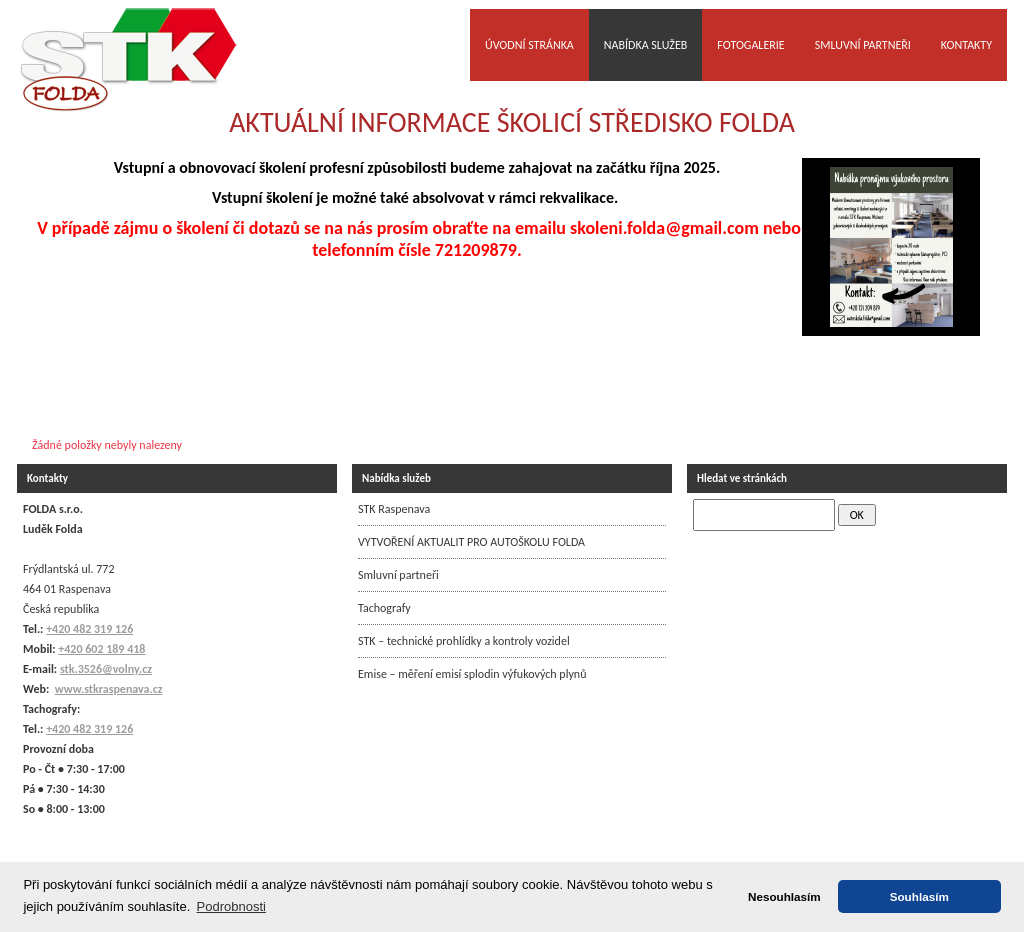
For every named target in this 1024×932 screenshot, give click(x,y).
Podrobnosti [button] (231, 906)
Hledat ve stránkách (742, 478)
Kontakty (966, 45)
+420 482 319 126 (89, 729)
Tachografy (384, 608)
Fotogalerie (750, 45)
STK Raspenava (394, 509)
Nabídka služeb (646, 45)
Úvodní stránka (529, 45)
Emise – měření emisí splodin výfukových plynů (472, 674)
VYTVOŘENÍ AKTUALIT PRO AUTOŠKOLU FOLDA (471, 542)
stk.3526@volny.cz (106, 669)
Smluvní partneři (863, 45)
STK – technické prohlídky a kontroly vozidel (464, 641)
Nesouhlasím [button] (784, 896)
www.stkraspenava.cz (109, 689)
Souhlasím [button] (919, 896)
